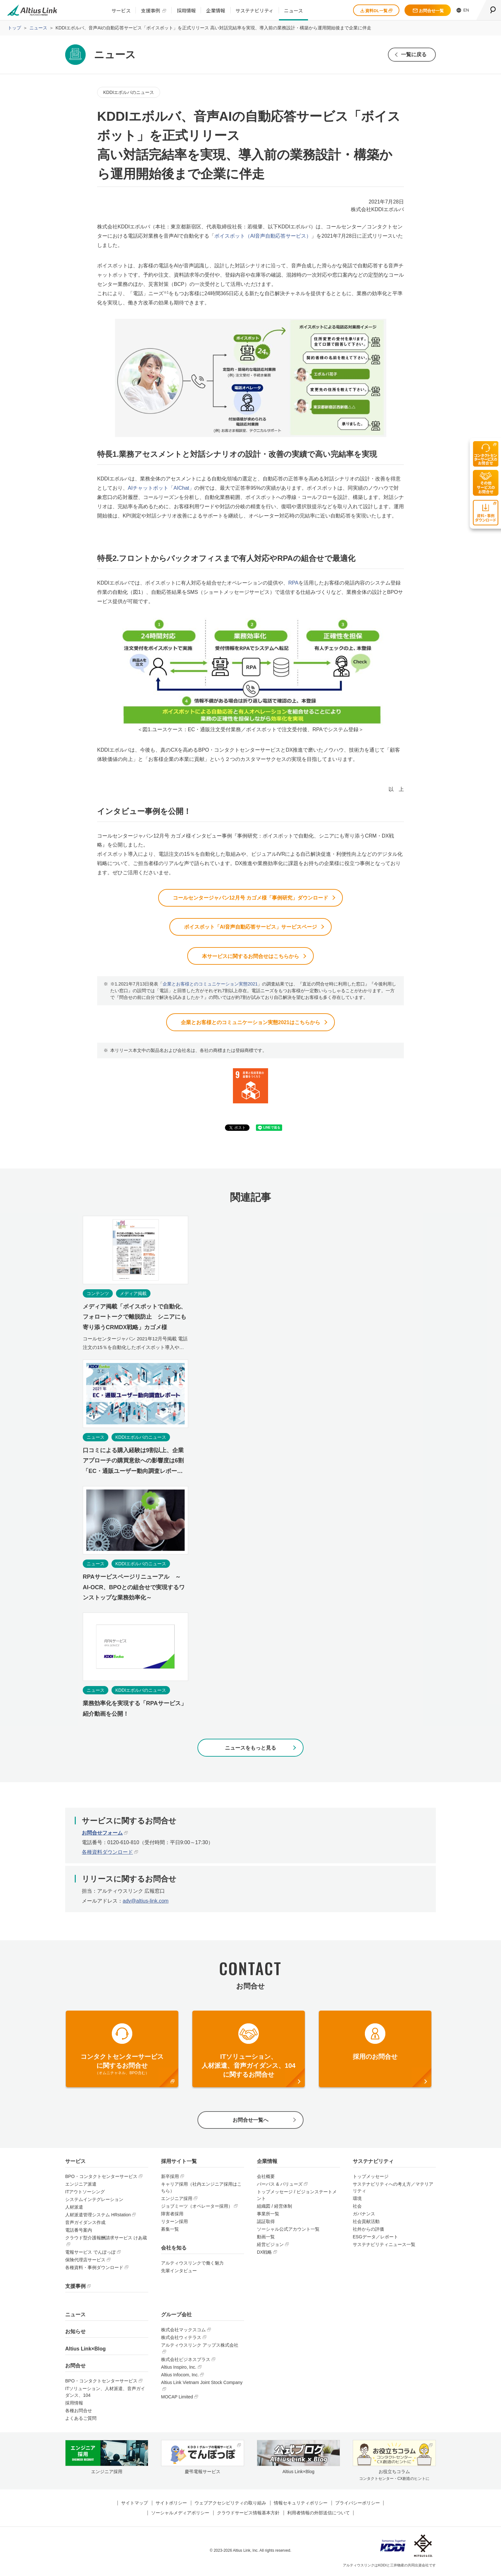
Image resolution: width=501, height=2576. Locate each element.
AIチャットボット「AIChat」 (161, 488)
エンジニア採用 (176, 2200)
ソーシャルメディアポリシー (180, 2514)
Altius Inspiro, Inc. (179, 2368)
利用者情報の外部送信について (318, 2514)
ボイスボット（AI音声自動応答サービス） (262, 236)
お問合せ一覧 (428, 10)
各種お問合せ (78, 2412)
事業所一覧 (268, 2215)
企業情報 (215, 10)
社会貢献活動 (366, 2223)
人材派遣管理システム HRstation (98, 2216)
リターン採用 (174, 2223)
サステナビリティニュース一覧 (384, 2246)
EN (463, 10)
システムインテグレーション (94, 2201)
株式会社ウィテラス (181, 2339)
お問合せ (75, 2367)
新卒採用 (170, 2178)
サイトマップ (134, 2504)
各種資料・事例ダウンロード (94, 2269)
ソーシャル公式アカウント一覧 (288, 2230)
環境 (357, 2200)
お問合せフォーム (102, 1833)
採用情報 (186, 10)
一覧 (413, 54)
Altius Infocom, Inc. (180, 2376)
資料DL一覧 (376, 10)
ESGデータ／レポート (375, 2238)
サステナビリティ (254, 10)
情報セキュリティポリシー (301, 2504)
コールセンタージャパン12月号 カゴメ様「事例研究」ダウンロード (250, 898)
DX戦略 (264, 2253)
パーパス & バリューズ (280, 2185)
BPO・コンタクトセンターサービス (101, 2178)
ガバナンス (364, 2215)
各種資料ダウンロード (107, 1853)
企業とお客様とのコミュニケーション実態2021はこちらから (250, 1023)
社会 (357, 2207)
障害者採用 (172, 2215)
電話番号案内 (78, 2231)
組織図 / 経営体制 (274, 2207)
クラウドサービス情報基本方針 (248, 2514)
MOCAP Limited (177, 2398)
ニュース (293, 10)
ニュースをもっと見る (250, 1749)
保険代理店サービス (85, 2261)
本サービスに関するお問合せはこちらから (250, 957)
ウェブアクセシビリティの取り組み (230, 2504)
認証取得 (266, 2223)
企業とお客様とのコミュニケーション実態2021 (210, 984)
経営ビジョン (270, 2246)
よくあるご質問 (80, 2419)
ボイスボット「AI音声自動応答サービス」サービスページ (250, 927)
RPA (293, 583)
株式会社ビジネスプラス (185, 2361)
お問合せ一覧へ (250, 2121)
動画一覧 (266, 2238)
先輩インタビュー (179, 2272)
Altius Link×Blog (85, 2350)
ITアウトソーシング (85, 2193)
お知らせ (75, 2333)
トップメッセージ (371, 2178)
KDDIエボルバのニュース (128, 92)
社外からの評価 (368, 2230)
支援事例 (150, 10)
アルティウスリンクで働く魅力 (192, 2264)
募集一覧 (170, 2230)
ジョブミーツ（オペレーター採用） (197, 2207)
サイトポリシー (171, 2504)
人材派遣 (74, 2208)
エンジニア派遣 (80, 2185)
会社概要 (266, 2178)
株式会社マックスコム (183, 2331)
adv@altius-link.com (145, 1902)
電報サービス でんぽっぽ (90, 2253)
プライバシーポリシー (357, 2504)
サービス (121, 10)
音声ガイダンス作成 (85, 2224)
